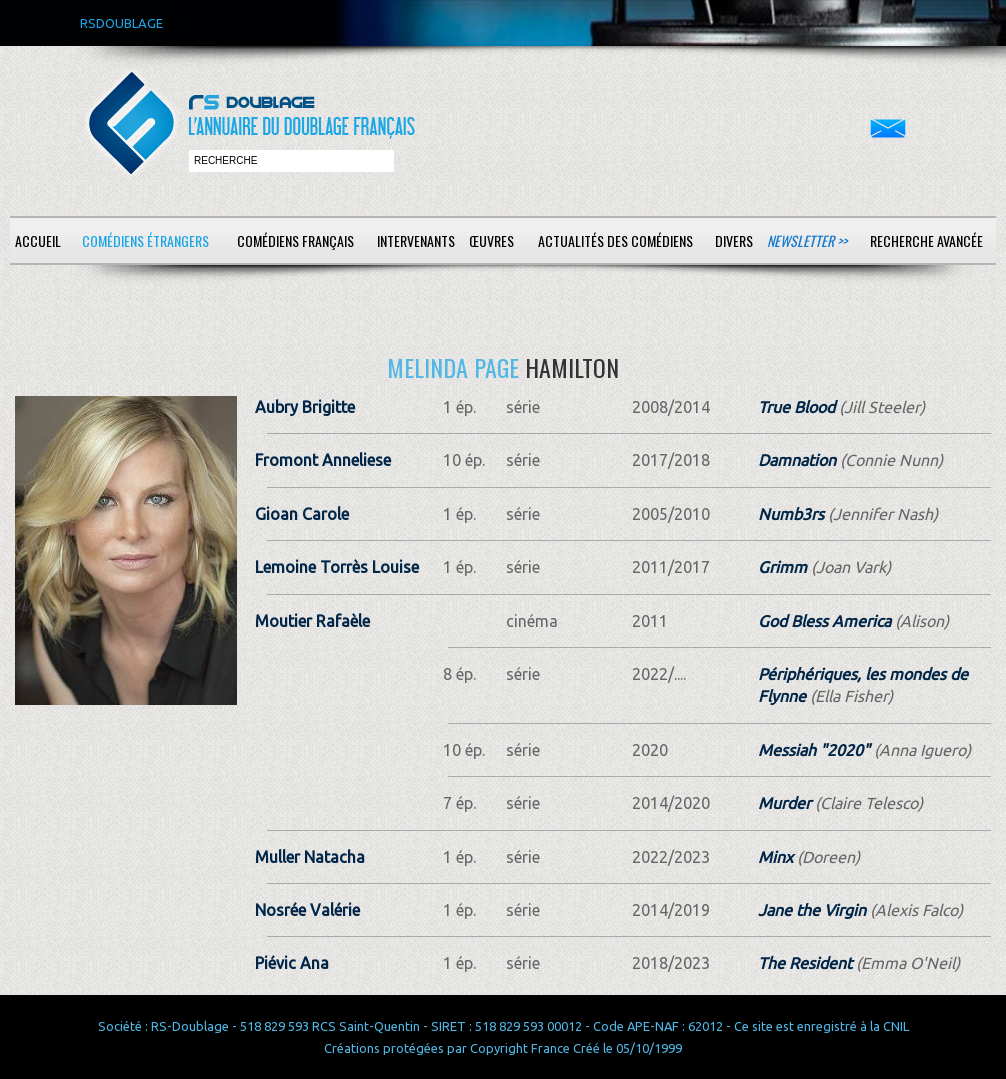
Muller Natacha (310, 857)
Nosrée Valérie (307, 910)
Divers (734, 240)
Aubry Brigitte (305, 407)
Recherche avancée (926, 240)
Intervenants (416, 240)
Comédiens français (295, 240)
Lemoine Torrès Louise (337, 567)
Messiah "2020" (814, 750)
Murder (784, 803)
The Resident (805, 963)
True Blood (796, 407)
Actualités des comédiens (615, 240)
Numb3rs (791, 514)
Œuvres (491, 240)
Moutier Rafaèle (312, 621)
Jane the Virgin (812, 910)
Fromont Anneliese (323, 460)
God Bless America (824, 621)
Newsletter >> (807, 240)
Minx (775, 857)
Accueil (38, 240)
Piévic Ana (292, 963)
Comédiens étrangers (145, 240)
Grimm (782, 567)
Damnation (797, 460)
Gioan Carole (302, 514)
